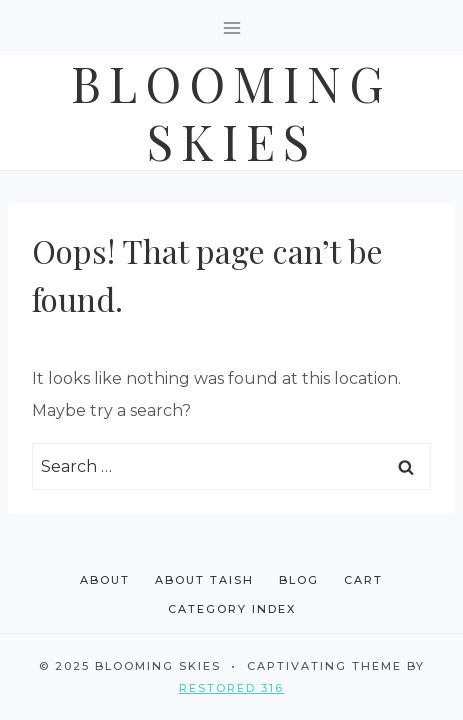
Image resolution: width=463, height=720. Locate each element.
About (105, 580)
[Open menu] (231, 27)
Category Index (232, 609)
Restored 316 (231, 688)
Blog (299, 580)
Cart (363, 580)
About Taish (204, 580)
